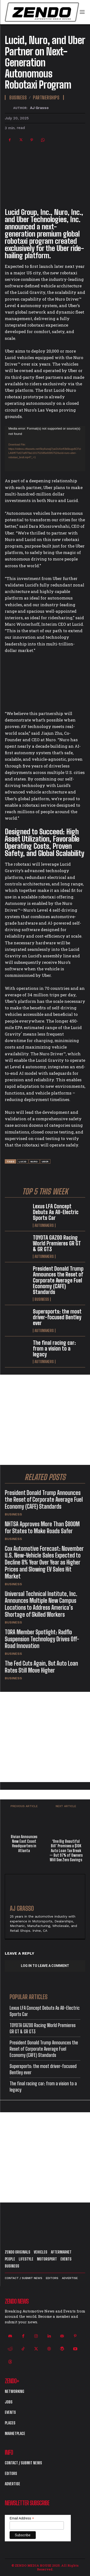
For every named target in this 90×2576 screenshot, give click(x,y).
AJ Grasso (39, 108)
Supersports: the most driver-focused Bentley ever (57, 1317)
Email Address (22, 2518)
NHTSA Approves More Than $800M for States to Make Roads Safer (42, 1527)
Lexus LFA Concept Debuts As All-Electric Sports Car (55, 1212)
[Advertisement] (45, 1420)
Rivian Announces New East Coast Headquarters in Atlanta (24, 1843)
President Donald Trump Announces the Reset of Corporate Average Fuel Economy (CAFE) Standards (58, 1280)
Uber (45, 1161)
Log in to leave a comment (45, 1966)
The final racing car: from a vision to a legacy (54, 1349)
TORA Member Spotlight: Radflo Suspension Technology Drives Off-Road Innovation (42, 1639)
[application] (45, 448)
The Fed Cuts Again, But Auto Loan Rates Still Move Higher (41, 1667)
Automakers (44, 1225)
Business (42, 1299)
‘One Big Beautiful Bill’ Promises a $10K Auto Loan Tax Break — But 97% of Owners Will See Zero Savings (66, 1850)
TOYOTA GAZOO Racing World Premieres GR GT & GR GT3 (57, 1243)
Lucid (23, 1161)
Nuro (34, 1161)
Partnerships (46, 97)
